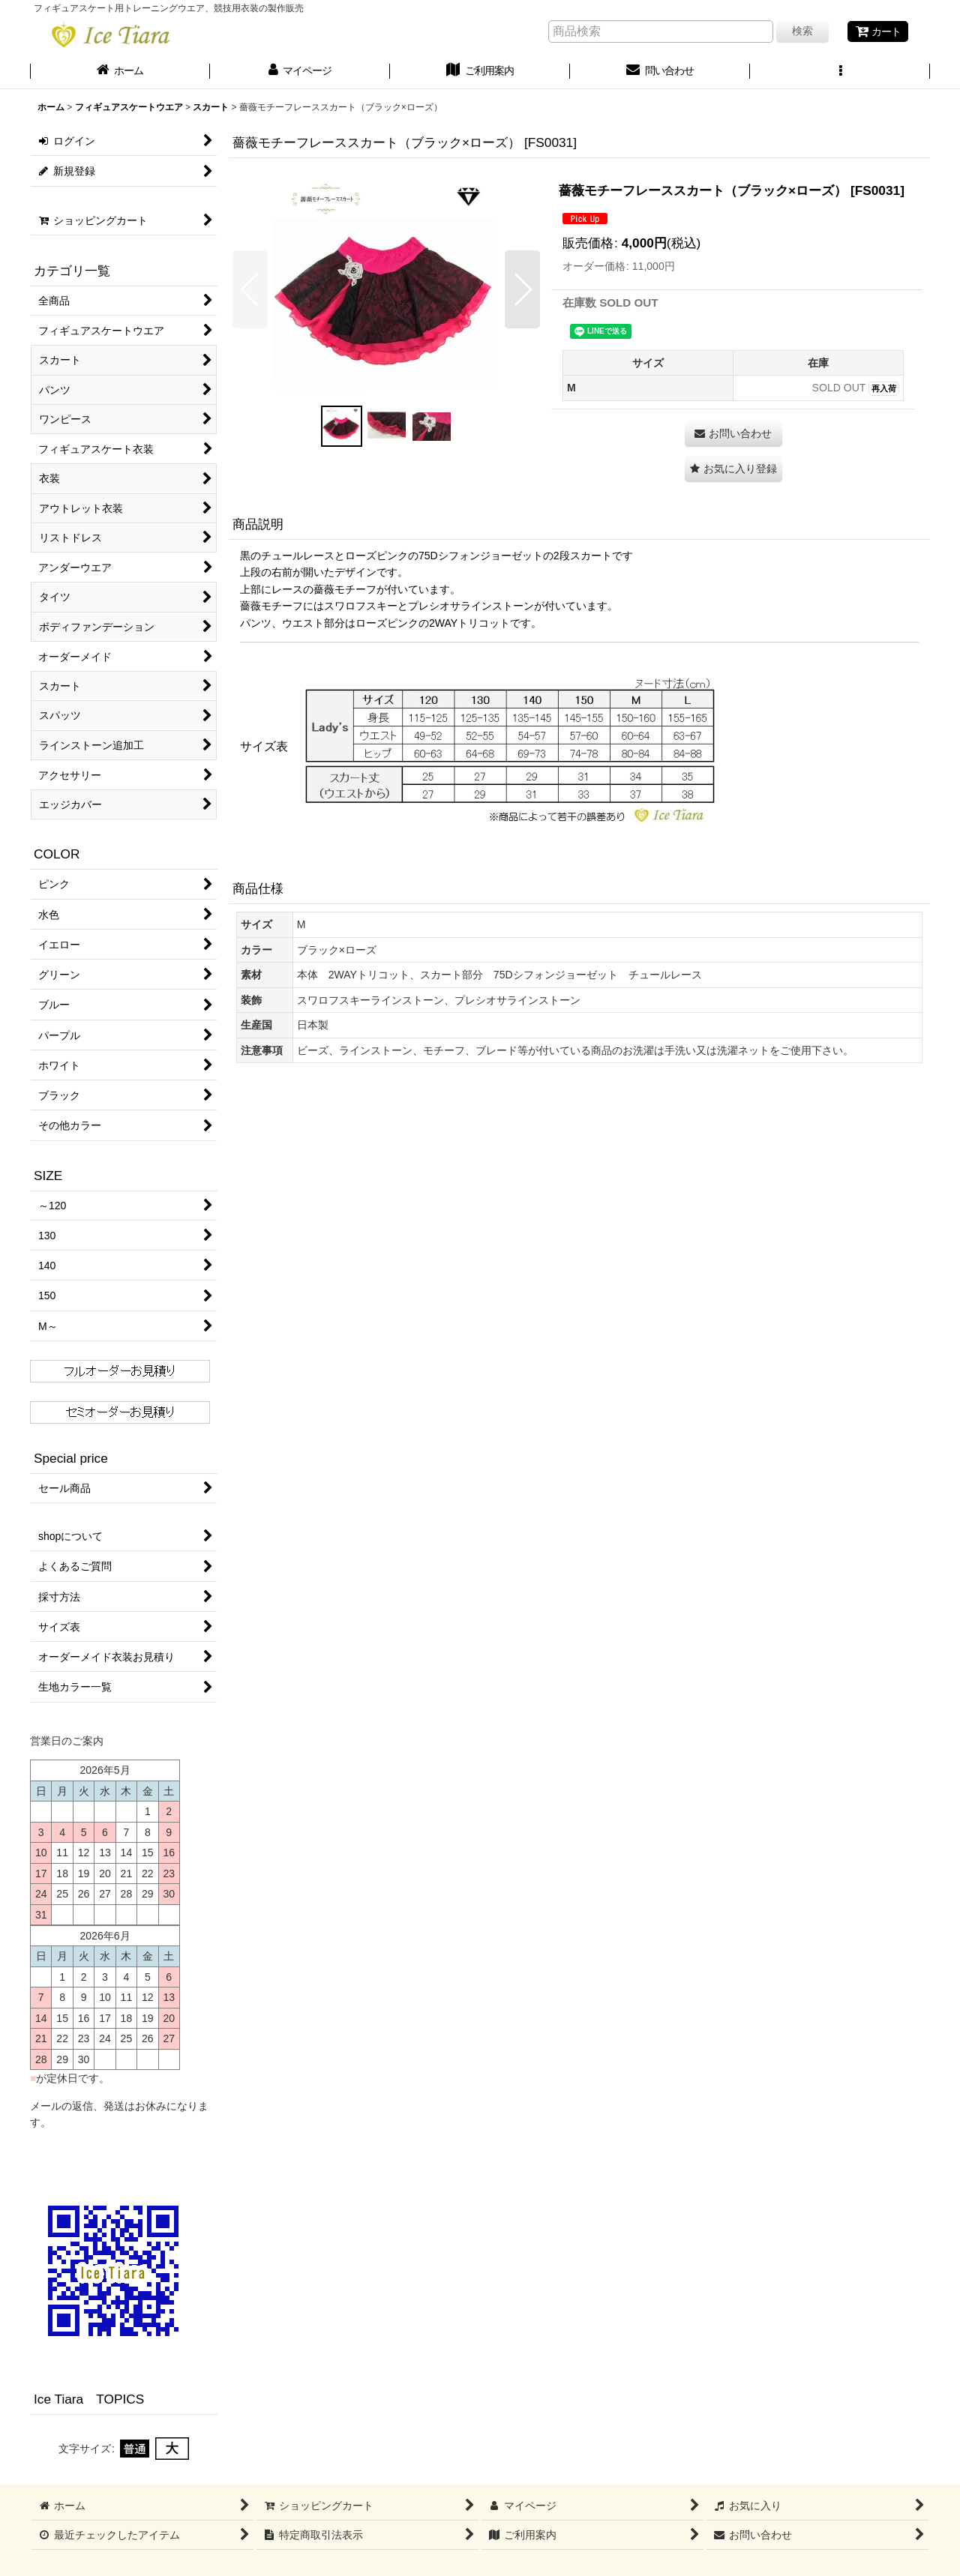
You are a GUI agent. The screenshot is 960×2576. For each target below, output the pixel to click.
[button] (840, 71)
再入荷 (884, 388)
